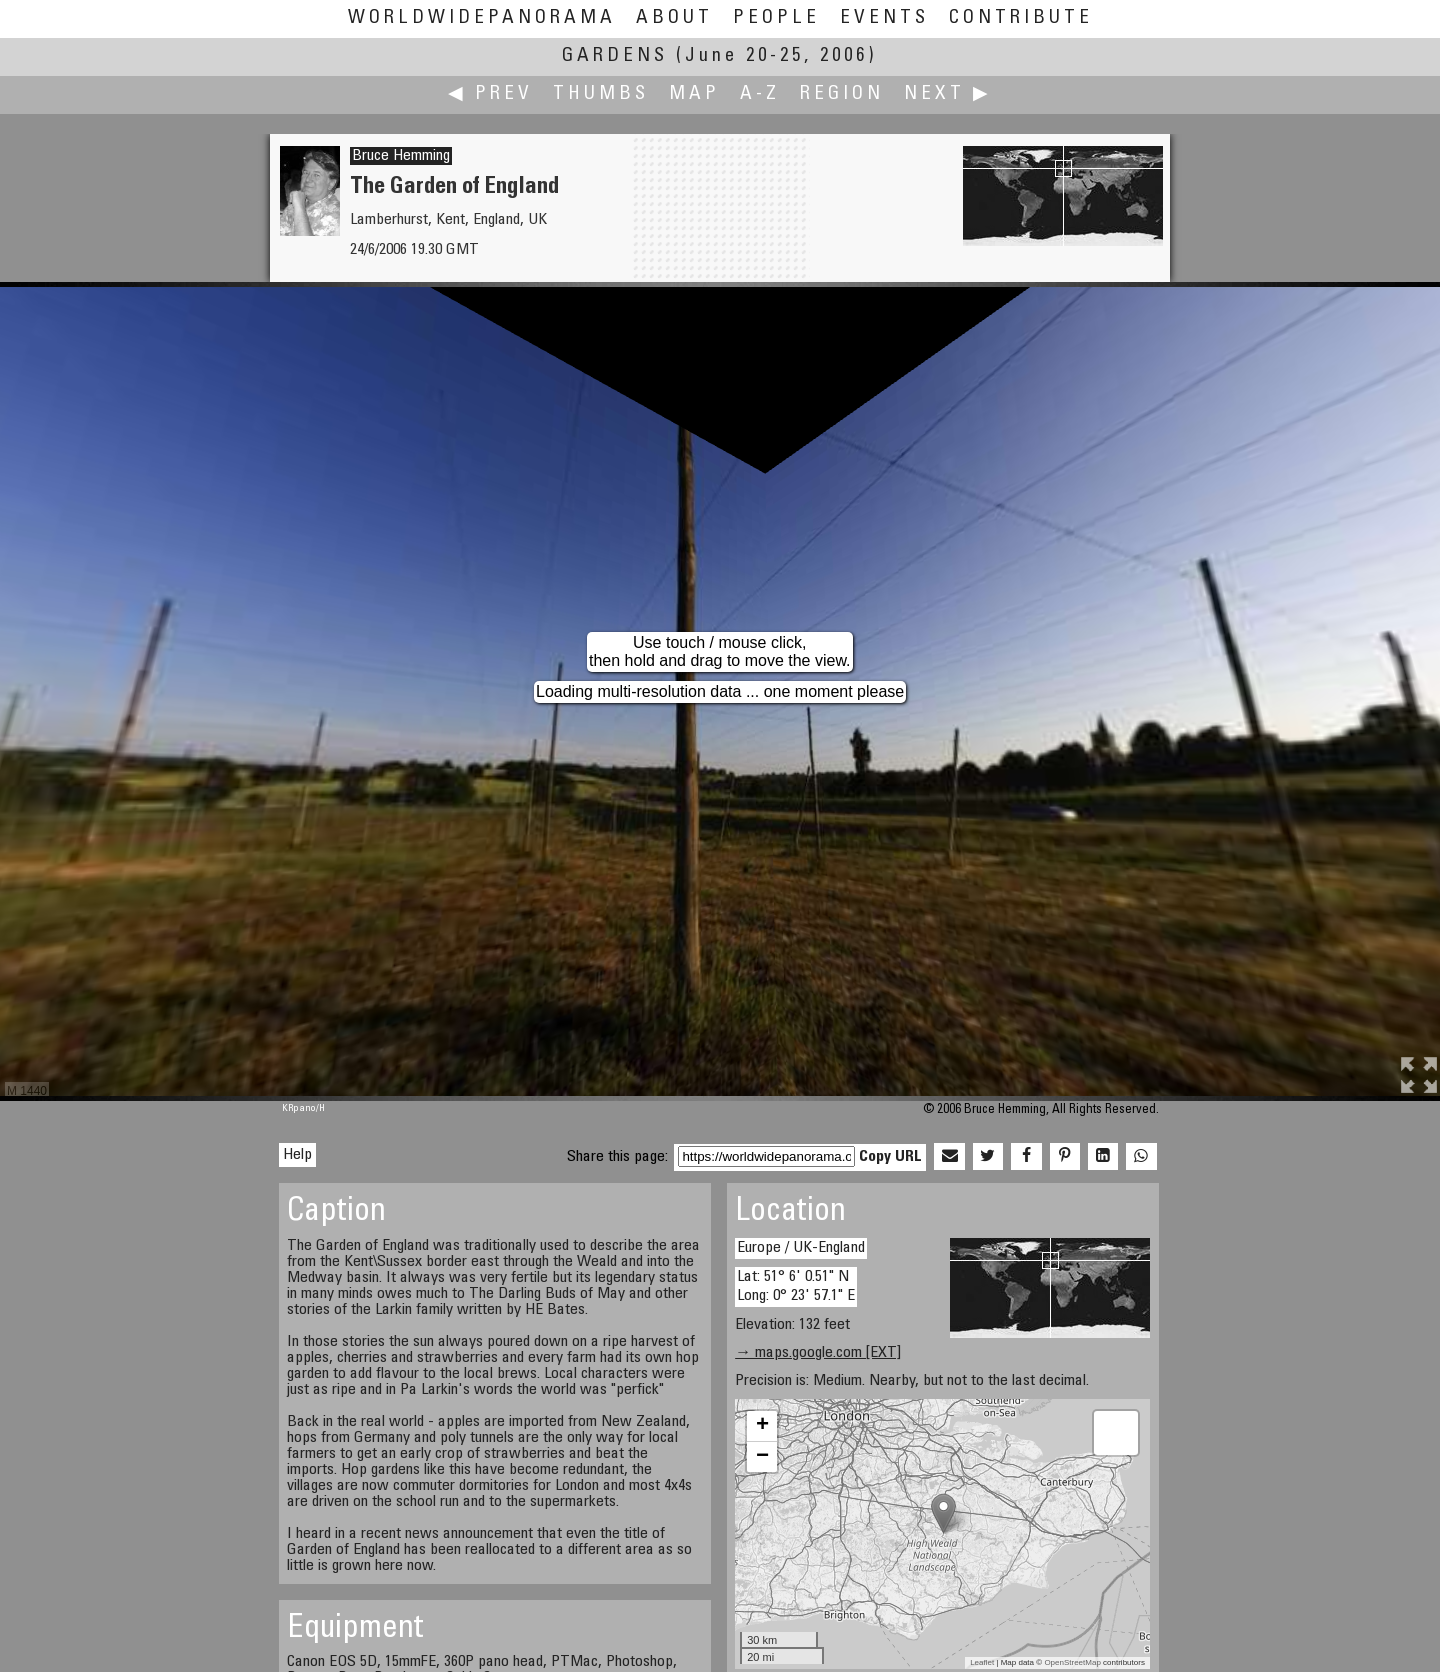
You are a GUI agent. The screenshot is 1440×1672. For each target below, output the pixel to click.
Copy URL (890, 1157)
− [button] (762, 1457)
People (776, 18)
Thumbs (601, 94)
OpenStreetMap (1072, 1662)
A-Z (760, 94)
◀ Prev (490, 94)
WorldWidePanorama (482, 18)
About (674, 18)
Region (842, 94)
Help (297, 1155)
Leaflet (982, 1662)
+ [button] (762, 1426)
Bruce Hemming (401, 156)
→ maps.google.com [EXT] (818, 1353)
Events (884, 18)
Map (694, 94)
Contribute (1021, 18)
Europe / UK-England (801, 1248)
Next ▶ (948, 94)
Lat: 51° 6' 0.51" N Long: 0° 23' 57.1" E (796, 1286)
